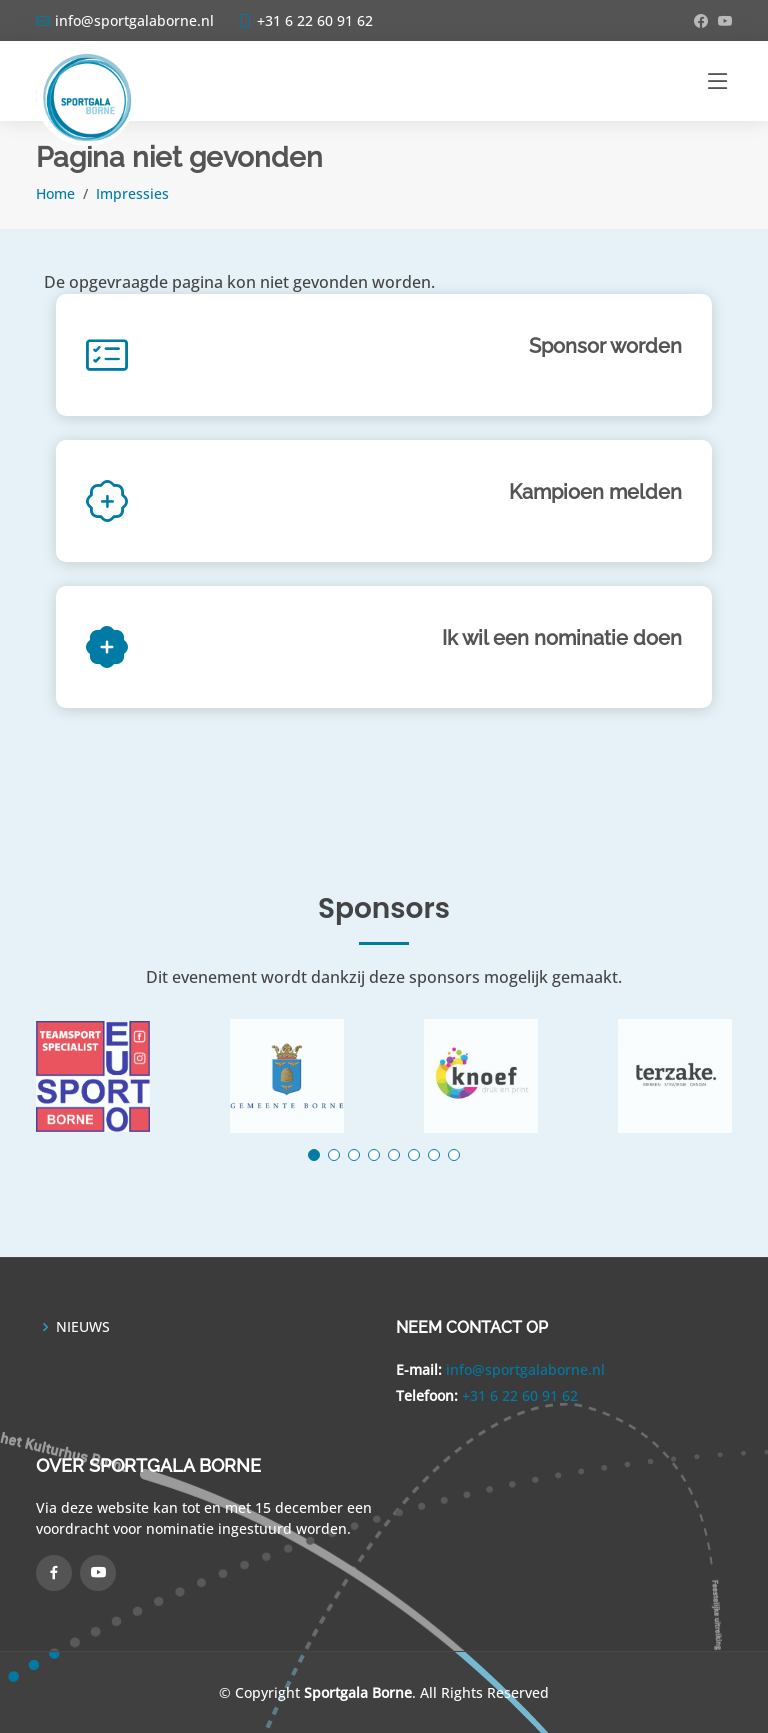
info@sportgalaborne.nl (525, 1369)
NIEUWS (83, 1327)
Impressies (132, 193)
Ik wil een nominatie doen (562, 638)
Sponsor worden (605, 346)
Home (55, 193)
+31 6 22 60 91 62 (520, 1395)
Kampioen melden (595, 492)
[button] (314, 1155)
